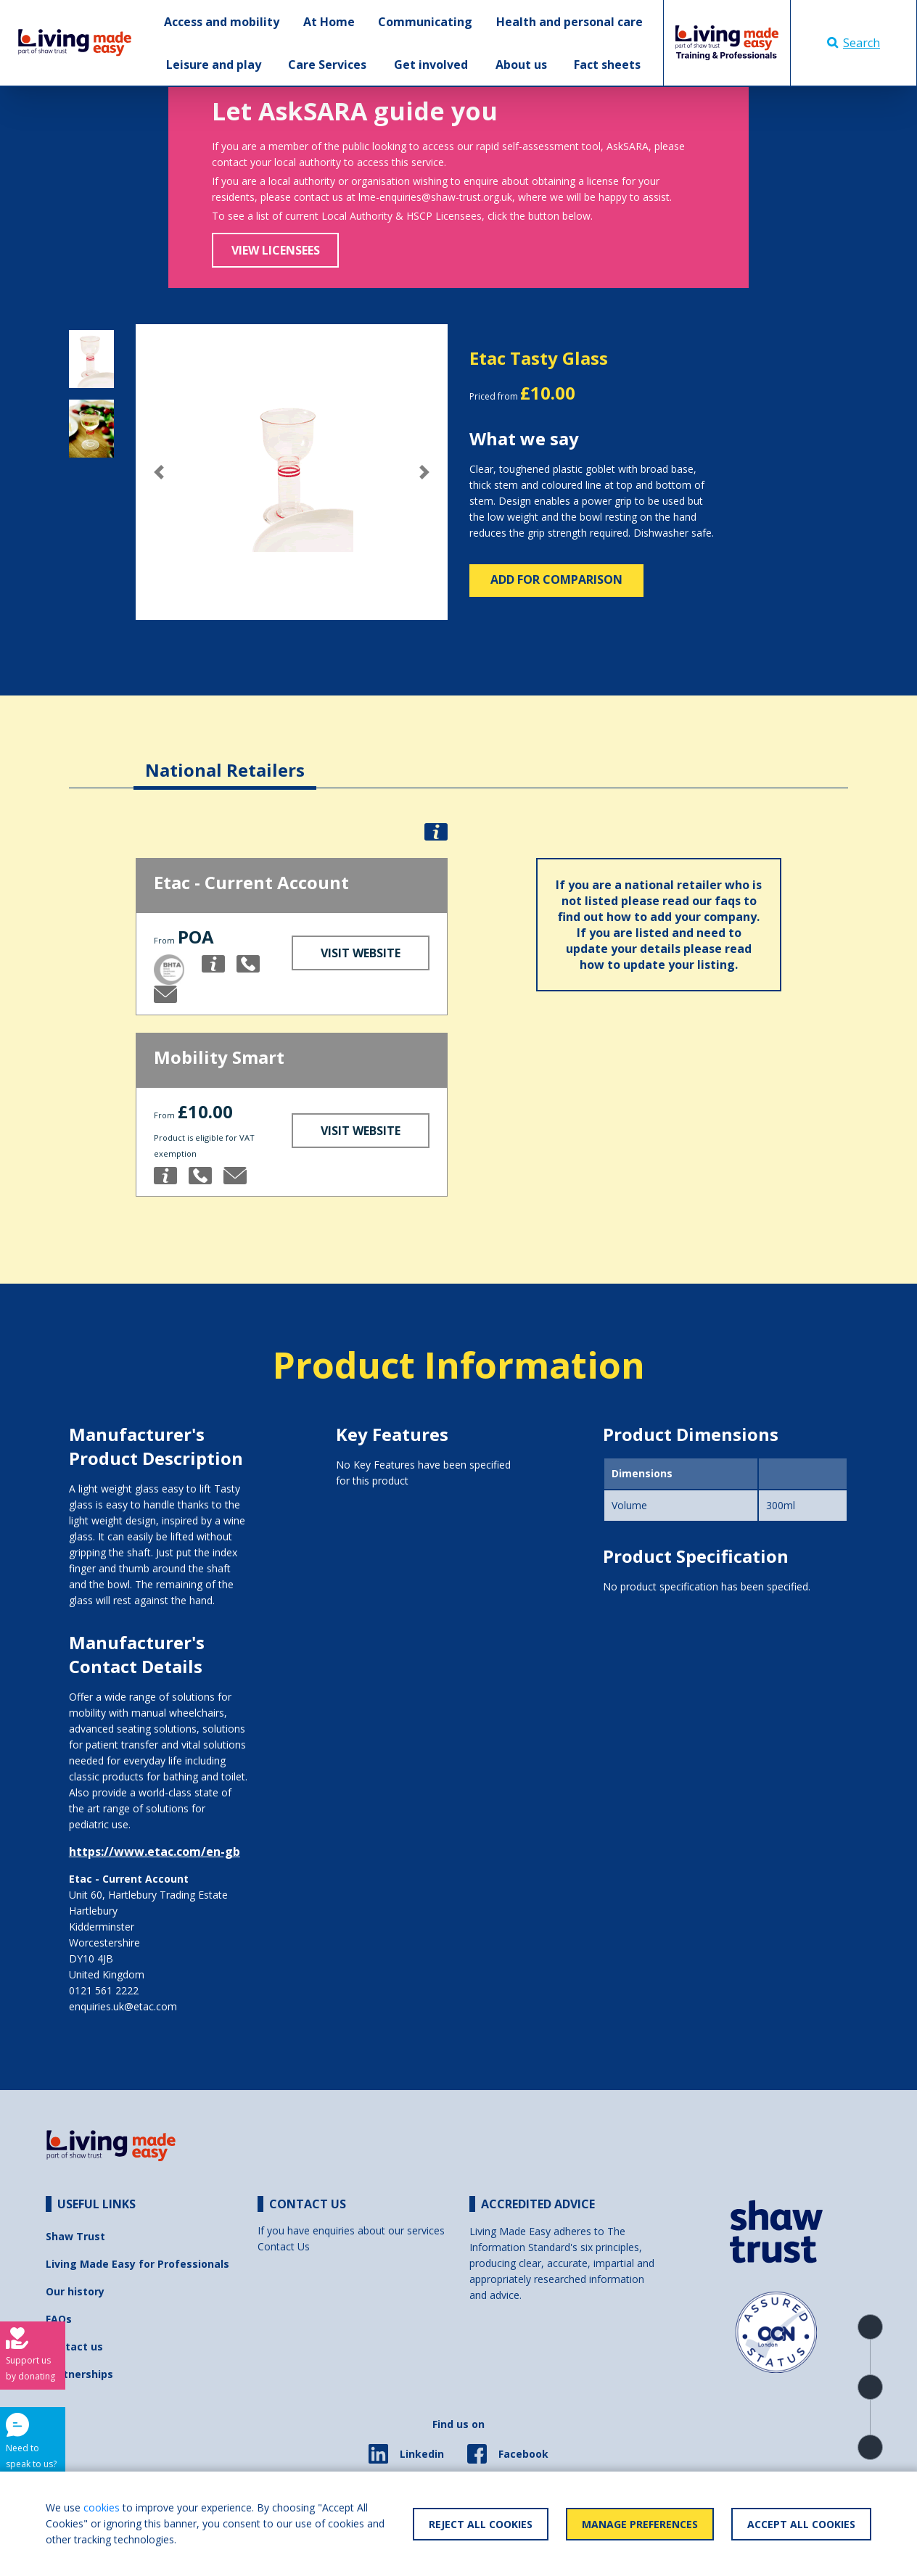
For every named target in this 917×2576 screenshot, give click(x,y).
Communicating (425, 22)
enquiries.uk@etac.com (123, 2006)
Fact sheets (607, 65)
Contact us (74, 2346)
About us (521, 65)
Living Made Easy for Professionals (137, 2264)
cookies (101, 2507)
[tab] (224, 759)
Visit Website (360, 953)
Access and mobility (221, 22)
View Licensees (275, 250)
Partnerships (79, 2374)
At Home (329, 22)
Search (853, 43)
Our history (75, 2291)
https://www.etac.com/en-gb (154, 1851)
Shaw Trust (75, 2236)
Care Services (327, 65)
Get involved (431, 65)
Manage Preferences (640, 2524)
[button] (159, 472)
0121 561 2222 (104, 1990)
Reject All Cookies (480, 2524)
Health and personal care (569, 22)
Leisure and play (213, 65)
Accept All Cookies (801, 2524)
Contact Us (284, 2246)
